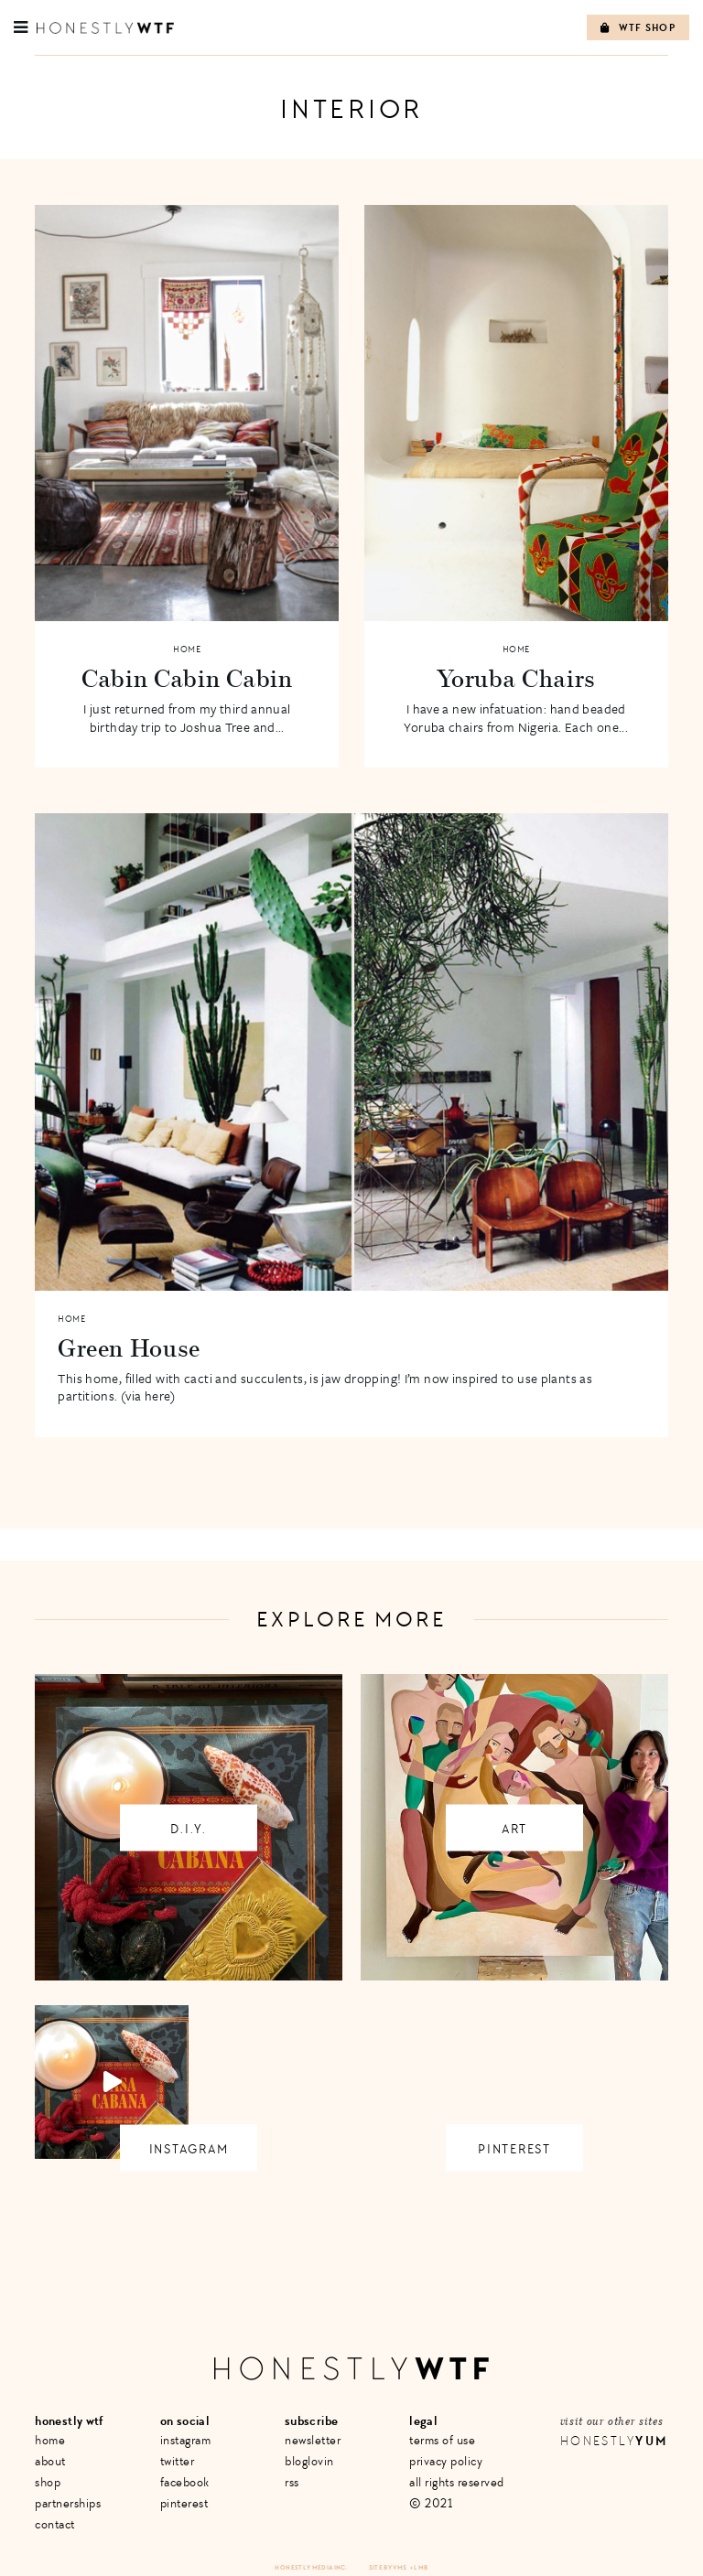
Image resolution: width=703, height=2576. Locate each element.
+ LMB (419, 2567)
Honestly (614, 2441)
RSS (292, 2482)
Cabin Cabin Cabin (187, 677)
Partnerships (68, 2503)
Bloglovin (309, 2461)
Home (186, 649)
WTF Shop (638, 28)
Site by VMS (388, 2567)
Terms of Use (442, 2440)
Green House (129, 1347)
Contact (55, 2524)
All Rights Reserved (456, 2482)
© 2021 (430, 2503)
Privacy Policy (445, 2461)
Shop (47, 2482)
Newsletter (313, 2440)
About (50, 2461)
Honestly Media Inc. (311, 2567)
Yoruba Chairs (516, 677)
